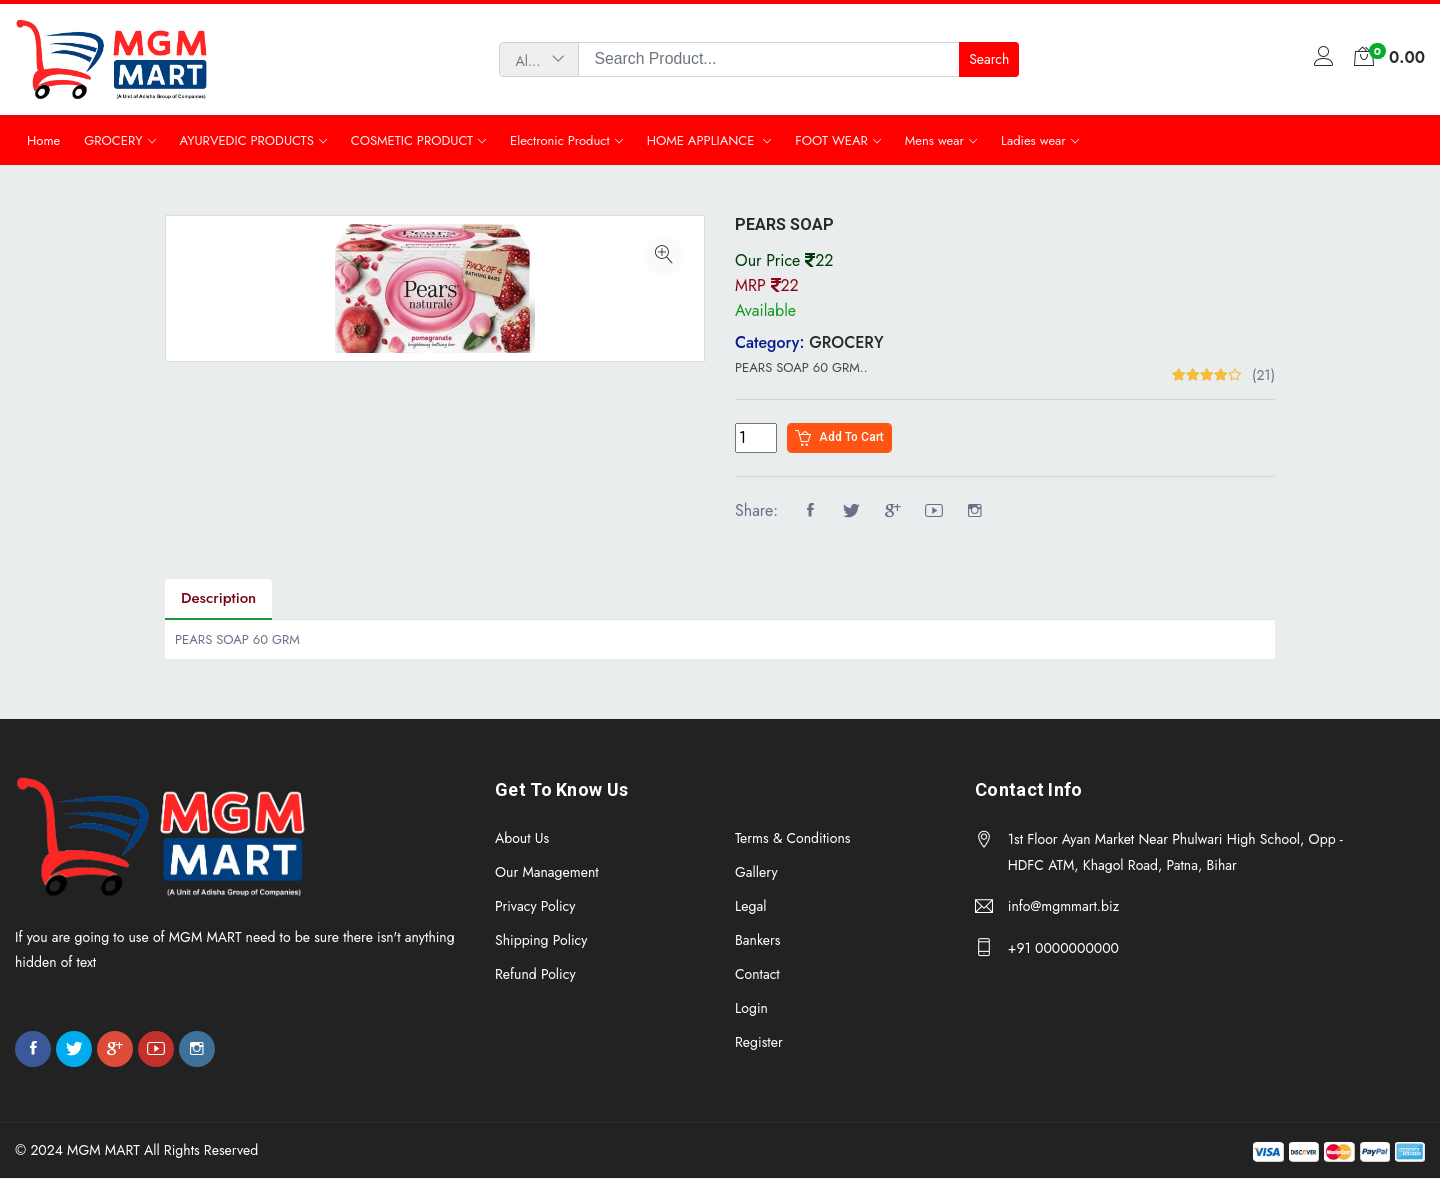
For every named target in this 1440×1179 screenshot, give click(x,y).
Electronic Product (560, 140)
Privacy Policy (535, 906)
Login (751, 1008)
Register (759, 1042)
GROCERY (113, 140)
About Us (522, 838)
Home (43, 140)
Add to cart (839, 439)
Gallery (756, 872)
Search (989, 59)
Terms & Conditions (792, 838)
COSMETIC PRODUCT (412, 140)
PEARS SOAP (784, 224)
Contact (757, 974)
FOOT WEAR (831, 140)
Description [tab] (218, 599)
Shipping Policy (541, 940)
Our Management (547, 872)
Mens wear (934, 140)
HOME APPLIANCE (703, 140)
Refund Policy (535, 974)
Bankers (758, 940)
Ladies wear (1033, 140)
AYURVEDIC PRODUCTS (247, 140)
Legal (750, 906)
